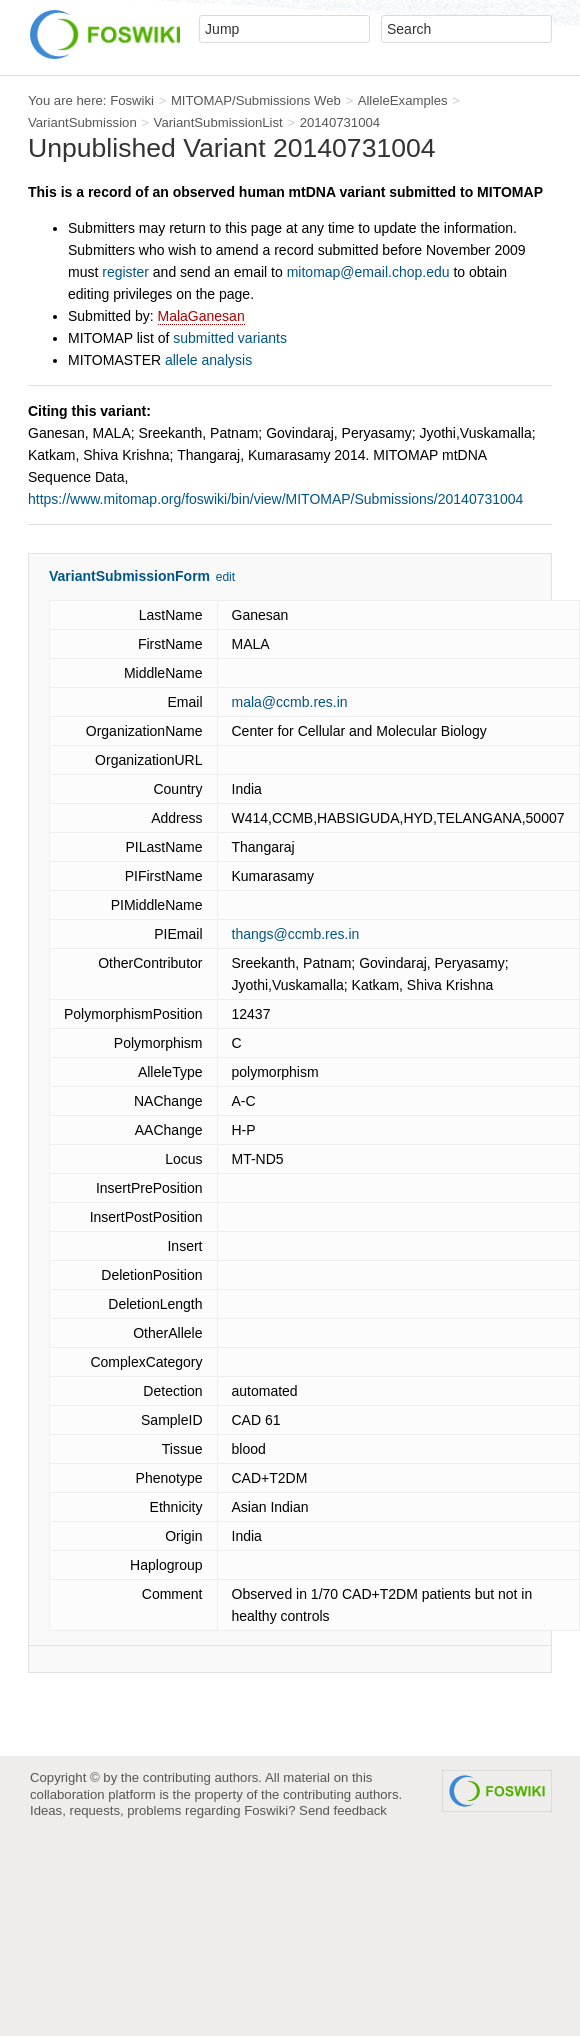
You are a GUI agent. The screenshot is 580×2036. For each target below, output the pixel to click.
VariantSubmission (82, 122)
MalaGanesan (201, 316)
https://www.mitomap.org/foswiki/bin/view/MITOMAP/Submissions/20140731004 (275, 499)
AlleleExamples (403, 100)
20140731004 (340, 122)
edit (225, 577)
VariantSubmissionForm (129, 576)
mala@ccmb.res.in (290, 702)
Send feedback (343, 1810)
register (125, 272)
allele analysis (208, 360)
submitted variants (230, 338)
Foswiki (132, 100)
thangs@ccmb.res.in (296, 934)
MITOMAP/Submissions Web (256, 100)
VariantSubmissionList (218, 122)
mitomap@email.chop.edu (368, 272)
